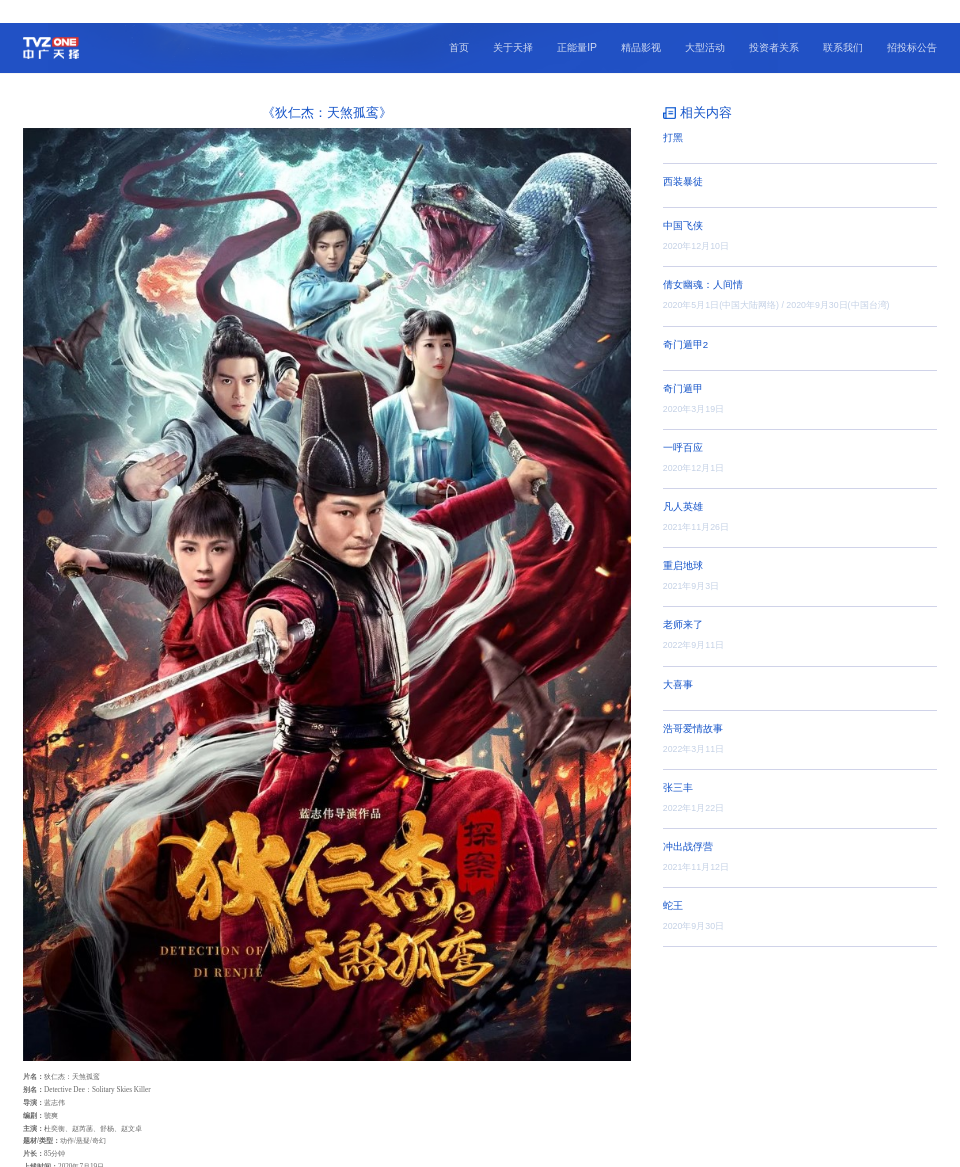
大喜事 (678, 661)
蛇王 (673, 882)
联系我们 (843, 24)
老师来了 (683, 601)
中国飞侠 (683, 202)
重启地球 (683, 542)
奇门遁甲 (683, 365)
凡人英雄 (683, 483)
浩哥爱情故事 (693, 705)
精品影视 (641, 24)
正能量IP (577, 24)
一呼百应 (683, 424)
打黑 (673, 114)
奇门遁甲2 (685, 321)
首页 (459, 24)
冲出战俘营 (688, 823)
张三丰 (678, 764)
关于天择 (513, 24)
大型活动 (705, 24)
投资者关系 (774, 24)
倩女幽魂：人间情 (703, 261)
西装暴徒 (683, 158)
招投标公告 (912, 24)
